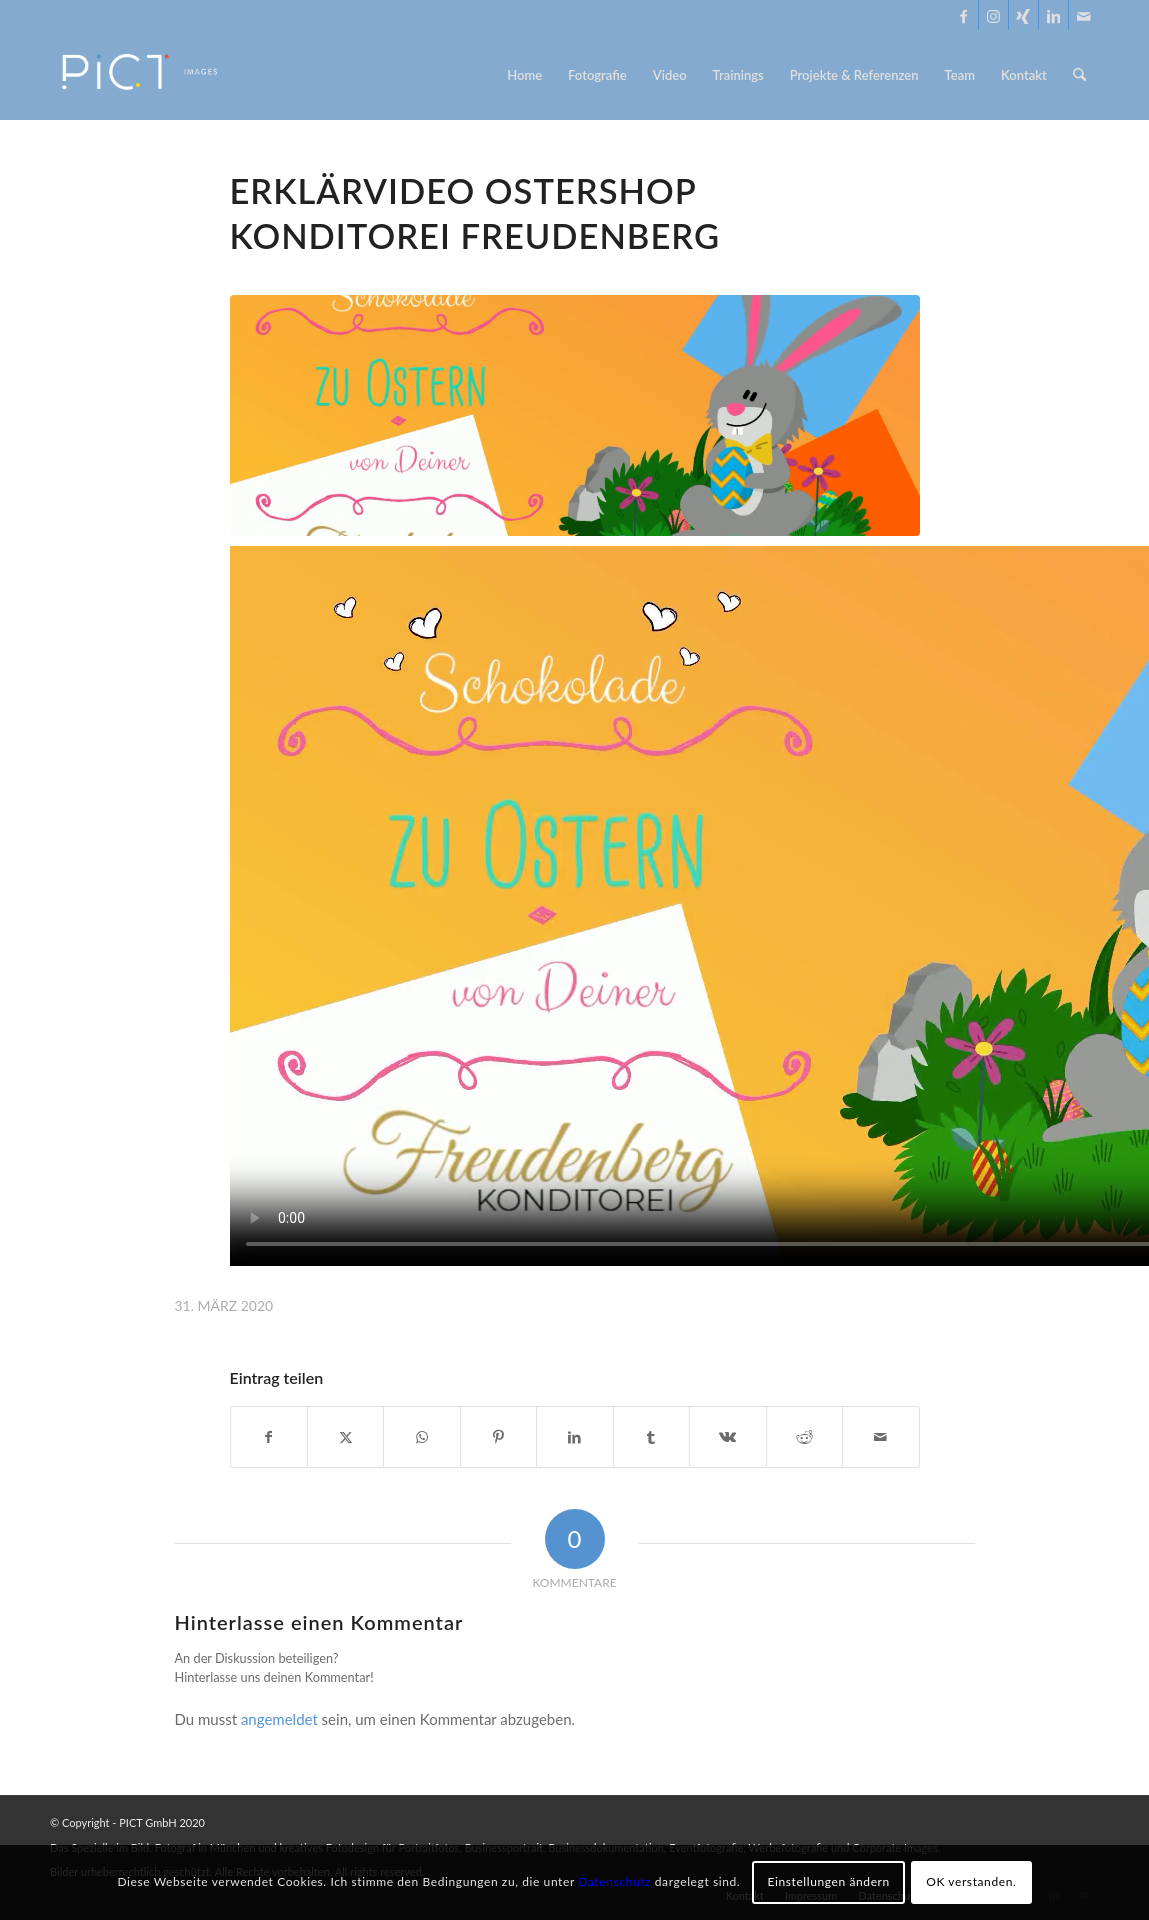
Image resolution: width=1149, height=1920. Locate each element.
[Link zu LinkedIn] (1053, 15)
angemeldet (279, 1719)
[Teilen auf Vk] (727, 1437)
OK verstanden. (971, 1881)
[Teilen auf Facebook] (269, 1437)
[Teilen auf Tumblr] (651, 1437)
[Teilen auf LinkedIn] (574, 1437)
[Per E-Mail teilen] (881, 1437)
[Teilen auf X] (345, 1437)
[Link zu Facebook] (963, 15)
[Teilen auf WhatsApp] (421, 1437)
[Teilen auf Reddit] (804, 1437)
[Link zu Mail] (1084, 15)
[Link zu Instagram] (993, 15)
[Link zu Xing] (1023, 15)
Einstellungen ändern (828, 1881)
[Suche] (1079, 75)
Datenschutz (614, 1881)
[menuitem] (524, 75)
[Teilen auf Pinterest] (498, 1437)
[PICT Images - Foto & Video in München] (153, 75)
